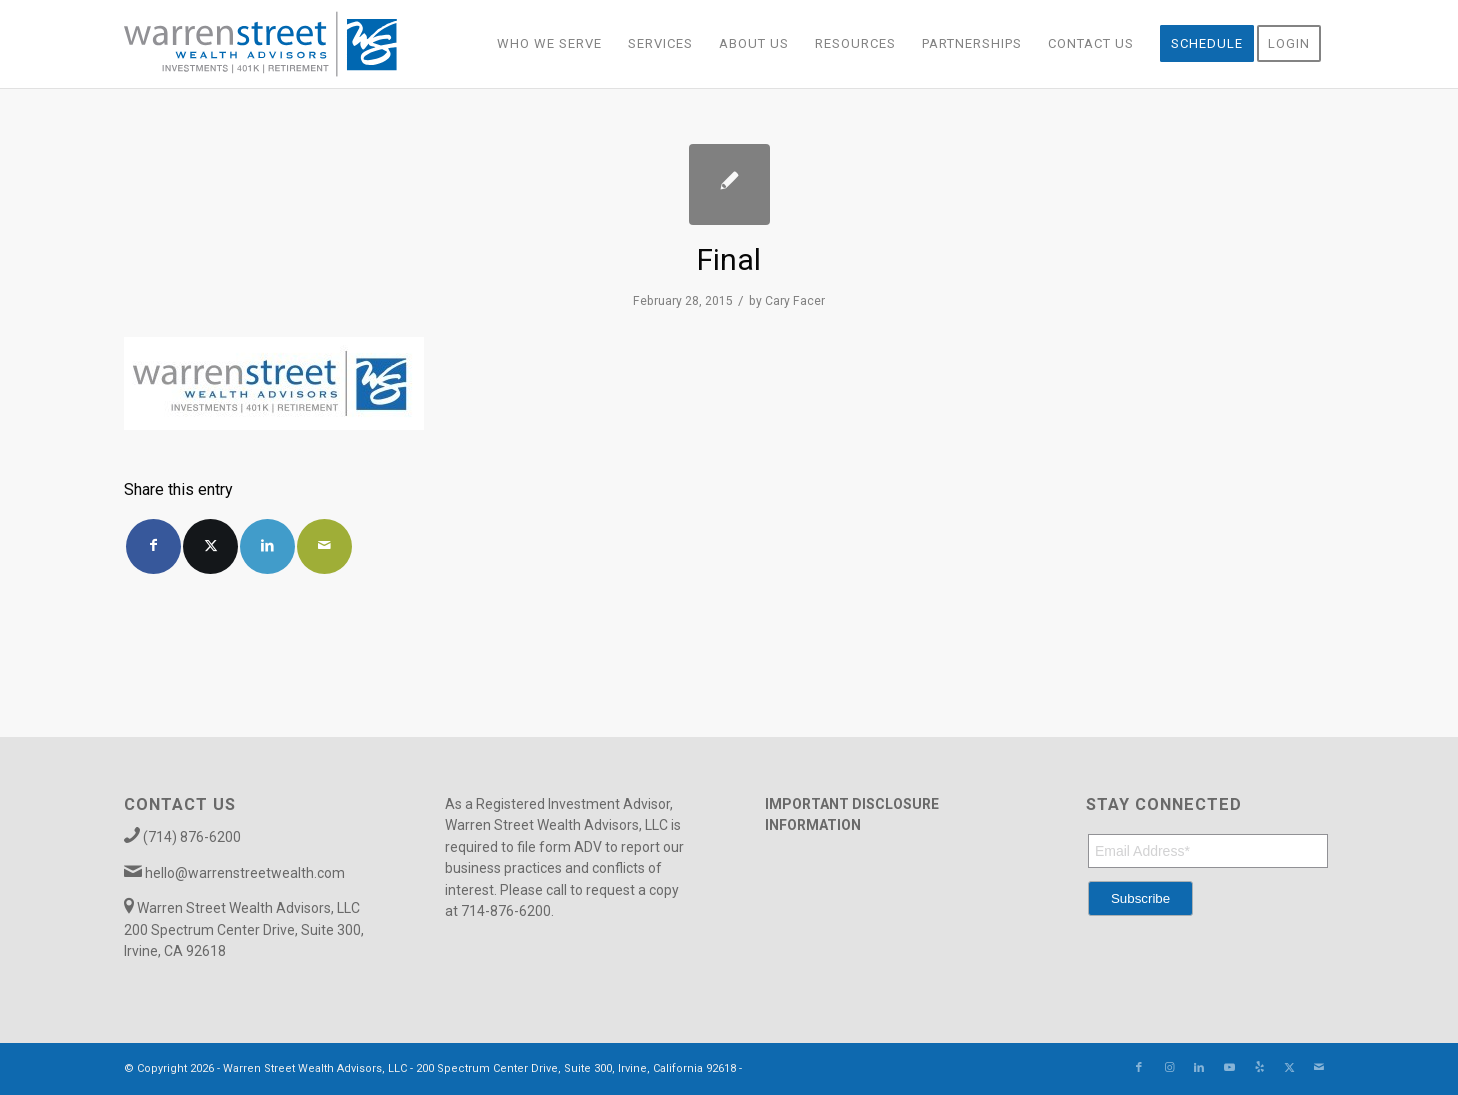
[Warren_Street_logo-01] (260, 44)
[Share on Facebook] (153, 546)
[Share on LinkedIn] (267, 546)
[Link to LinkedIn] (1199, 1068)
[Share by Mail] (324, 546)
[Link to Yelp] (1259, 1068)
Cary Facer (795, 301)
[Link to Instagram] (1169, 1068)
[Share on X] (210, 546)
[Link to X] (1289, 1068)
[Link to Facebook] (1139, 1068)
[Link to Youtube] (1229, 1068)
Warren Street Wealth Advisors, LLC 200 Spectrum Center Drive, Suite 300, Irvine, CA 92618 (244, 929)
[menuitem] (549, 44)
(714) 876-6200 (192, 837)
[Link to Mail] (1319, 1068)
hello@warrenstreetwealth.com (245, 873)
